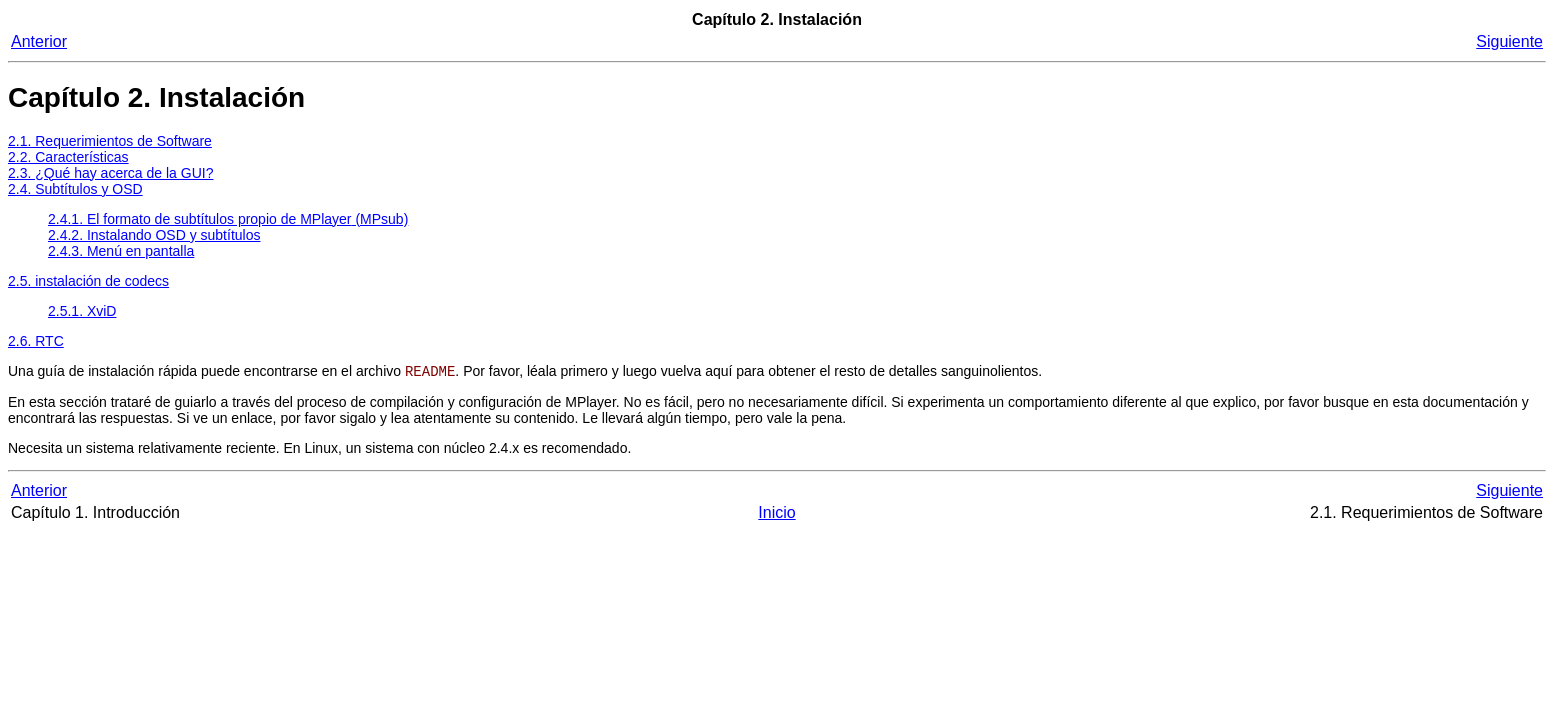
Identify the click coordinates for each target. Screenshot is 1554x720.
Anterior (39, 41)
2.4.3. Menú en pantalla (121, 251)
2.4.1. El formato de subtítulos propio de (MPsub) (228, 219)
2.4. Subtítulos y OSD (75, 189)
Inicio (776, 514)
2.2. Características (68, 157)
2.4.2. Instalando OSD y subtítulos (154, 235)
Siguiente (1509, 41)
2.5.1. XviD (82, 311)
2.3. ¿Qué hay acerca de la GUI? (110, 173)
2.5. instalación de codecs (88, 281)
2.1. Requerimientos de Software (110, 141)
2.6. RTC (36, 341)
